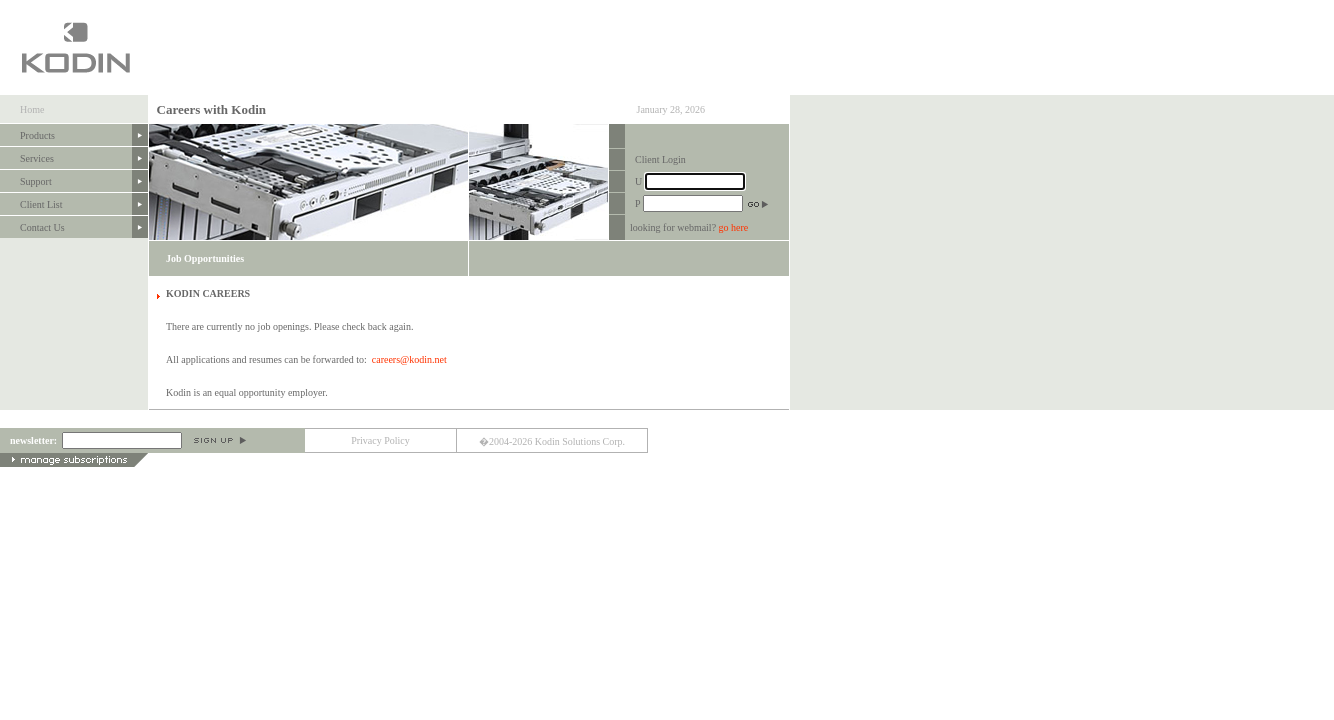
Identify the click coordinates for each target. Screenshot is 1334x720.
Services (37, 158)
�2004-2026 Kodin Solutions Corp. (552, 441)
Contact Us (42, 227)
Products (37, 135)
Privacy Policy (380, 440)
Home (32, 109)
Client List (41, 204)
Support (36, 181)
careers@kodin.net (409, 359)
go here (734, 227)
